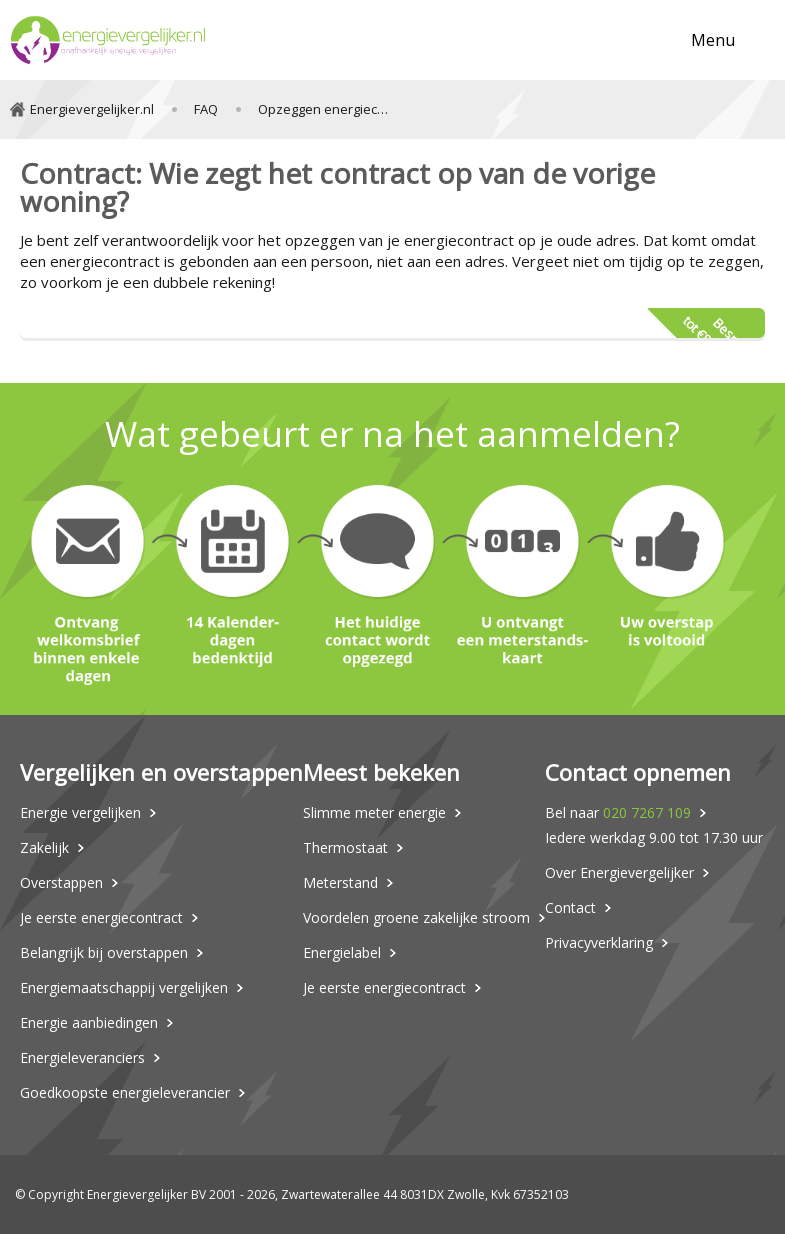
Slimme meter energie (374, 812)
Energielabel (342, 952)
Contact (570, 907)
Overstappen (61, 882)
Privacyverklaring (599, 942)
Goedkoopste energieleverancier (125, 1092)
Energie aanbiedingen (89, 1022)
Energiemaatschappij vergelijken (124, 987)
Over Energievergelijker (619, 872)
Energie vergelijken (80, 812)
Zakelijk (44, 847)
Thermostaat (345, 847)
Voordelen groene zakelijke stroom (416, 917)
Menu (713, 40)
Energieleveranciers (82, 1057)
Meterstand (340, 882)
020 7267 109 (647, 812)
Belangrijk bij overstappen (104, 952)
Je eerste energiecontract (101, 917)
